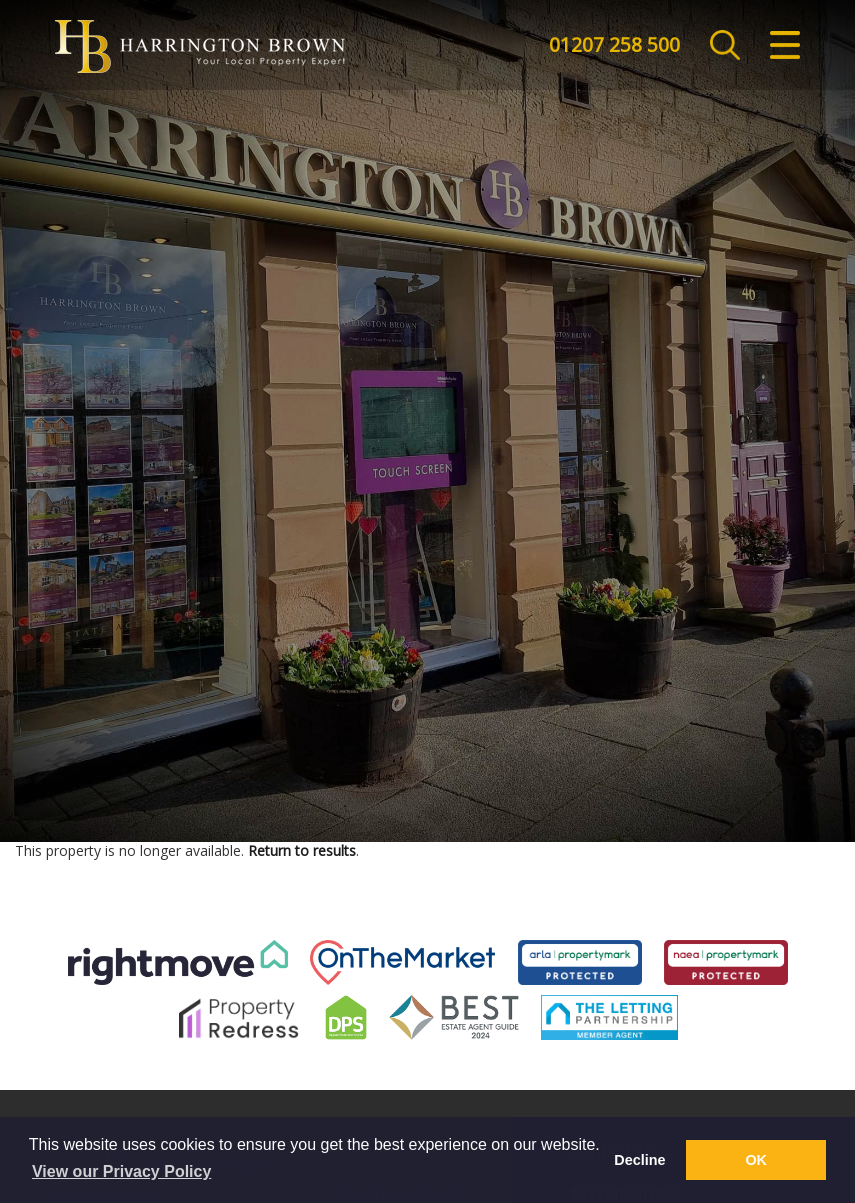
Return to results (302, 850)
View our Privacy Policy (121, 1171)
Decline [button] (639, 1160)
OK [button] (756, 1160)
